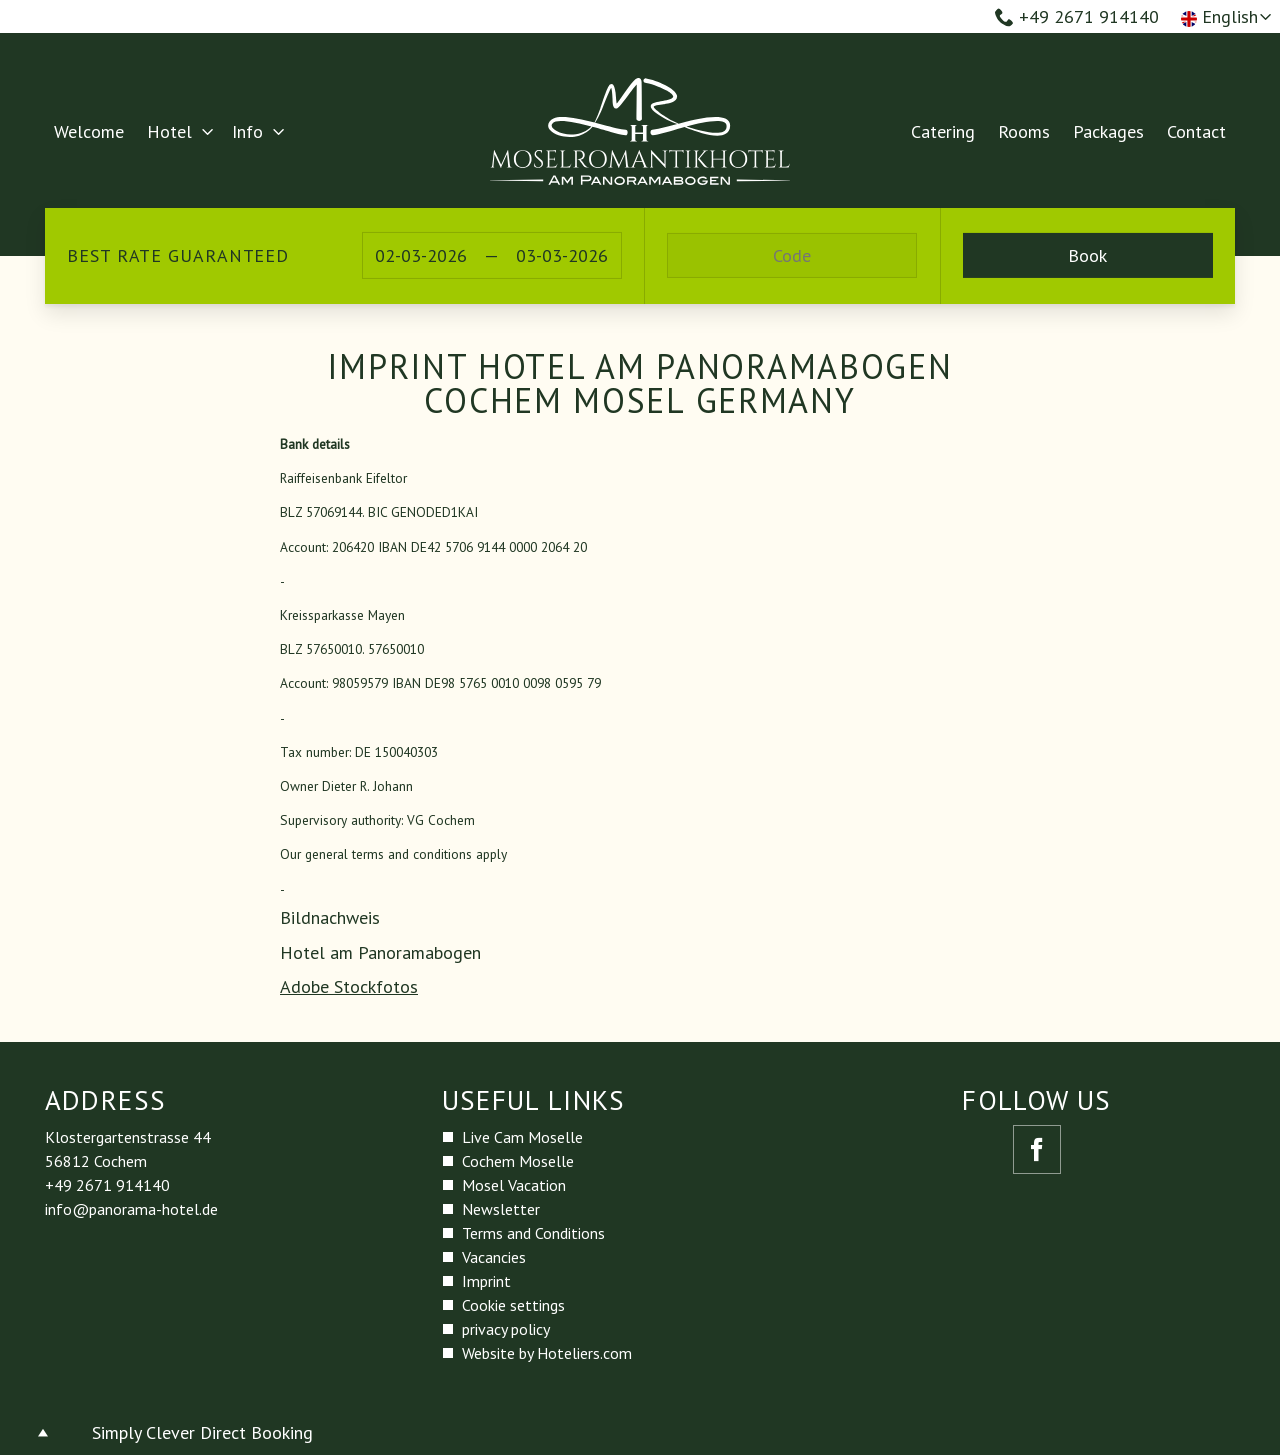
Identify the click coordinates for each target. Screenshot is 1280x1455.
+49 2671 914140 (1077, 16)
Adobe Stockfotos (349, 986)
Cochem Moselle (518, 1161)
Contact (1196, 131)
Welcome (89, 131)
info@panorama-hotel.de (131, 1209)
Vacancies (494, 1257)
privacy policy (506, 1329)
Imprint (486, 1281)
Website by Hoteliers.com (547, 1353)
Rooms (1024, 131)
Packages (1108, 131)
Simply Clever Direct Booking (202, 1432)
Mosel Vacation (514, 1185)
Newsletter (501, 1209)
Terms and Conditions (533, 1233)
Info (247, 131)
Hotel (169, 131)
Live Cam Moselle (522, 1137)
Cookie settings (513, 1305)
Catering (943, 131)
